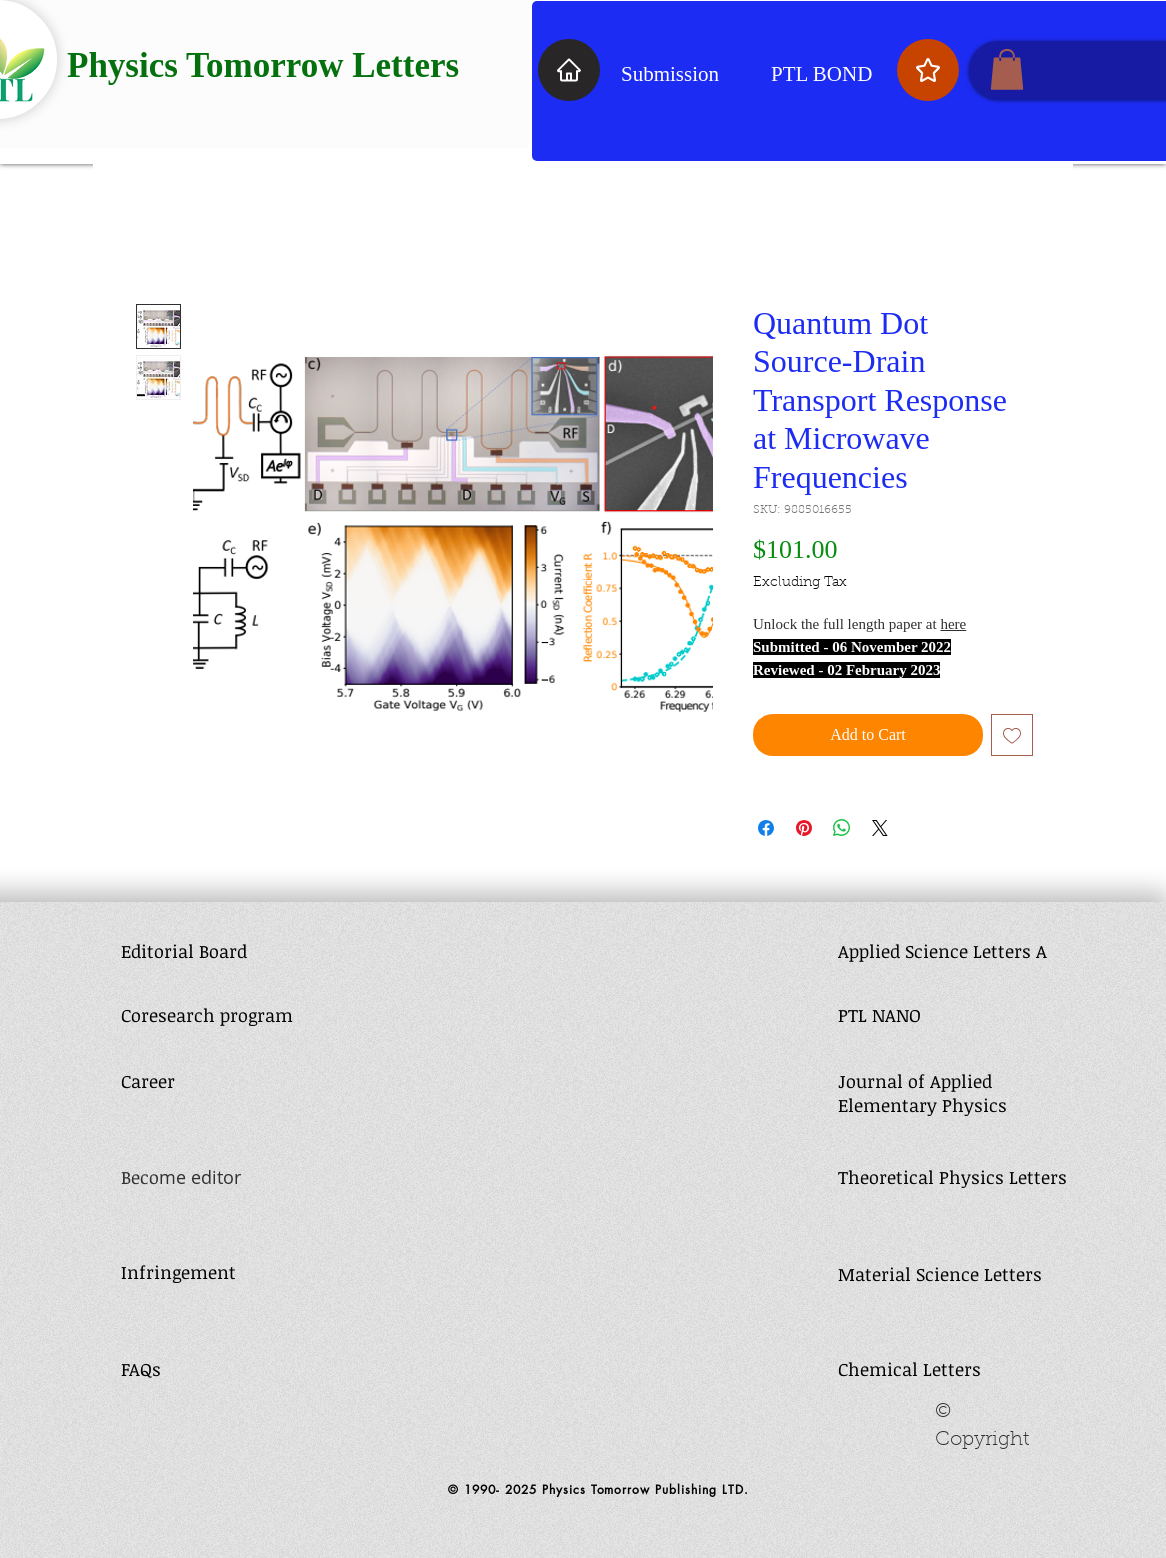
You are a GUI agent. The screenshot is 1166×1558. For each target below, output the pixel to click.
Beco (140, 1177)
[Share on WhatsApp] (842, 828)
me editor (200, 1177)
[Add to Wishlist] (1012, 735)
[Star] (928, 70)
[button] (1007, 69)
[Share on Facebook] (766, 828)
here (953, 624)
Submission (670, 74)
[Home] (569, 70)
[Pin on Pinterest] (804, 828)
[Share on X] (880, 828)
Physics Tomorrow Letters (263, 65)
